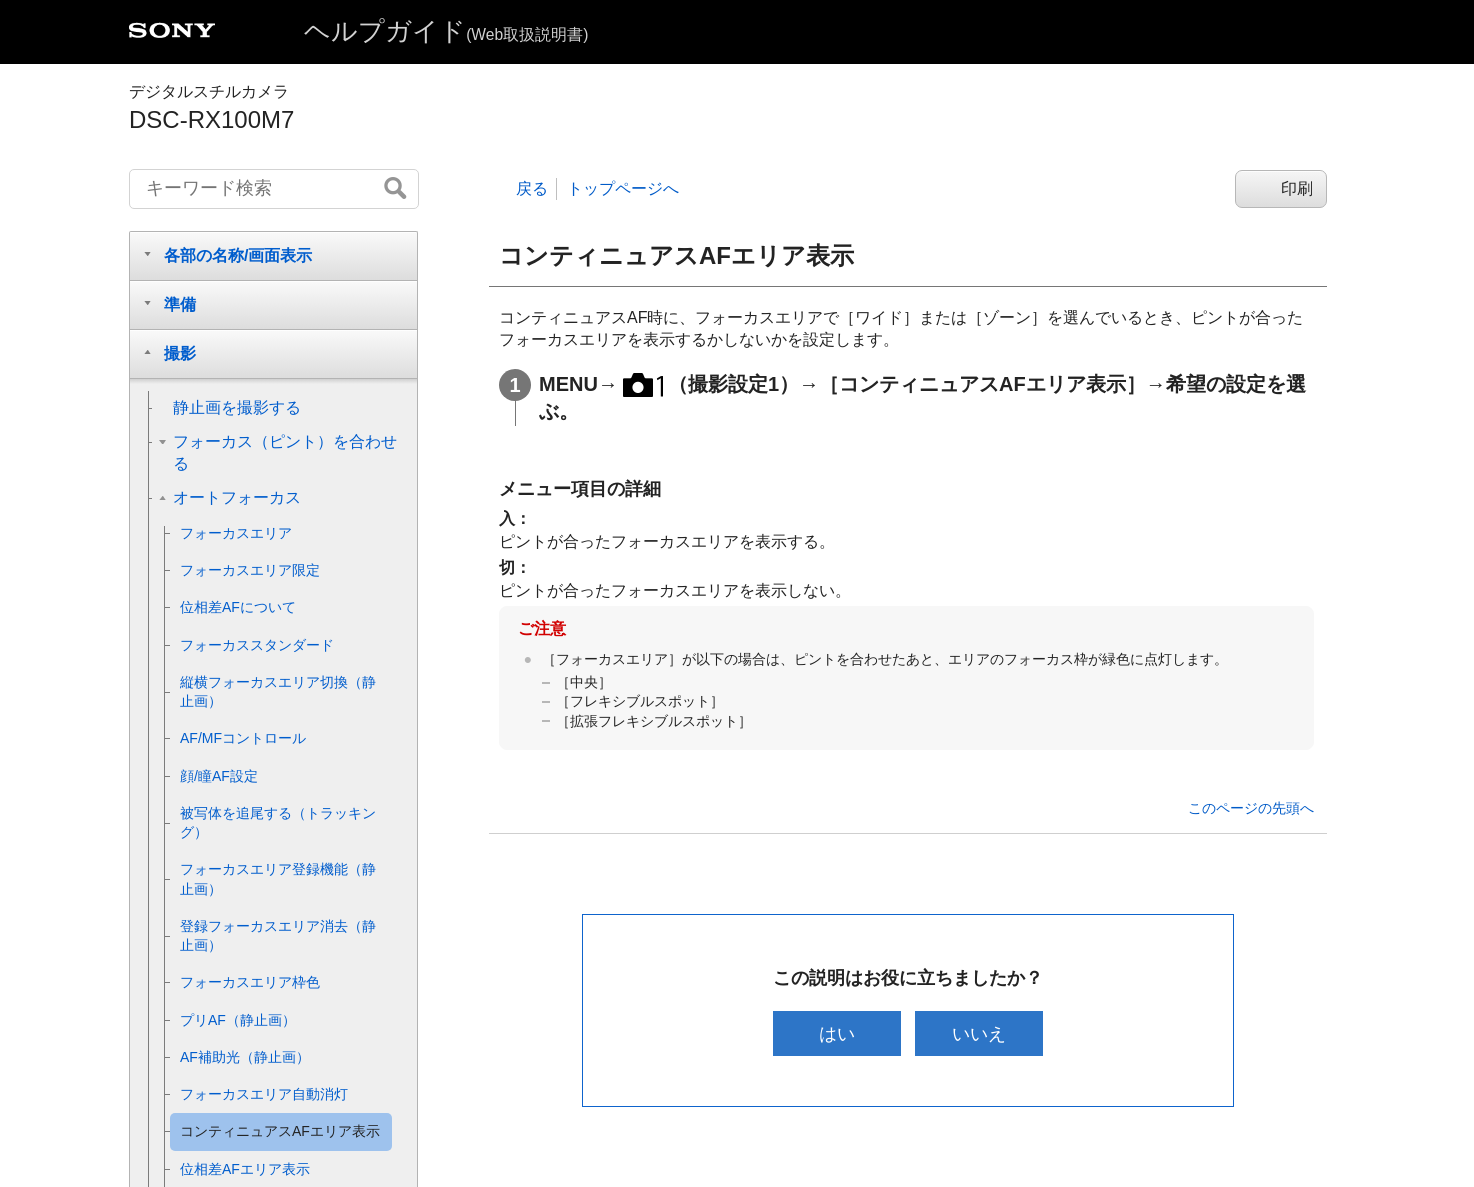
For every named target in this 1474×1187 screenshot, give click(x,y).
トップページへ (623, 188)
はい (836, 1033)
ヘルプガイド (446, 31)
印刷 (1297, 188)
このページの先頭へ (1251, 808)
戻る (532, 188)
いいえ (980, 1033)
